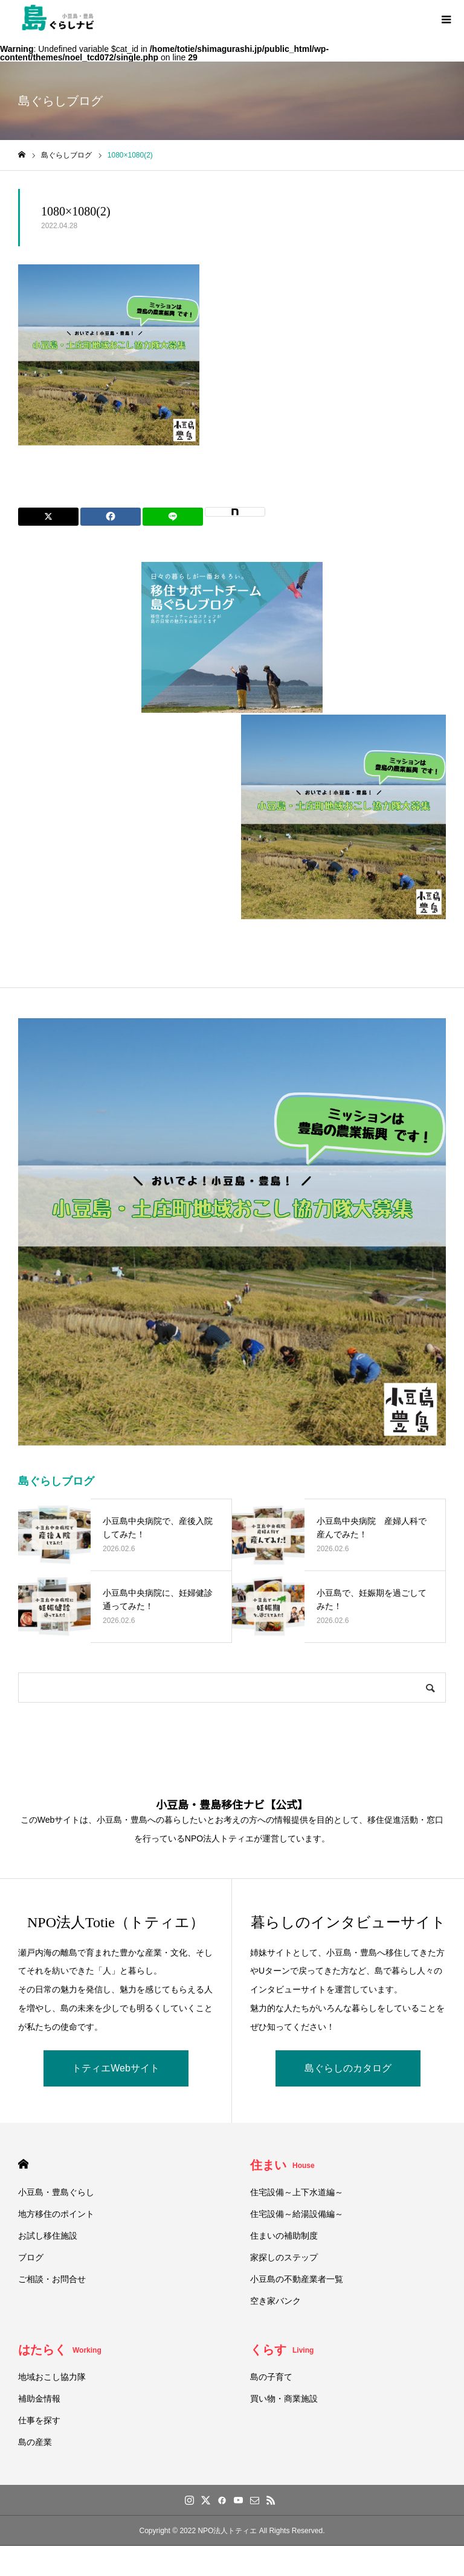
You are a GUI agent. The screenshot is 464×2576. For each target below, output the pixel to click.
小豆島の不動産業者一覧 (296, 2279)
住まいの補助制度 (284, 2235)
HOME (23, 2164)
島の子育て (271, 2377)
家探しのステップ (284, 2257)
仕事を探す (39, 2420)
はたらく (60, 2349)
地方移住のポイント (56, 2214)
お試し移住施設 (47, 2235)
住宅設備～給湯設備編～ (296, 2214)
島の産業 (35, 2442)
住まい (282, 2165)
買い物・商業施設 (284, 2398)
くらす (282, 2349)
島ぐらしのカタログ (348, 2068)
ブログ (31, 2257)
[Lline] (173, 517)
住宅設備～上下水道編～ (296, 2192)
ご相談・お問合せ (52, 2279)
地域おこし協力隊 (52, 2377)
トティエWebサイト (116, 2068)
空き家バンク (275, 2301)
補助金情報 (39, 2398)
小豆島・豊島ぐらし (56, 2192)
